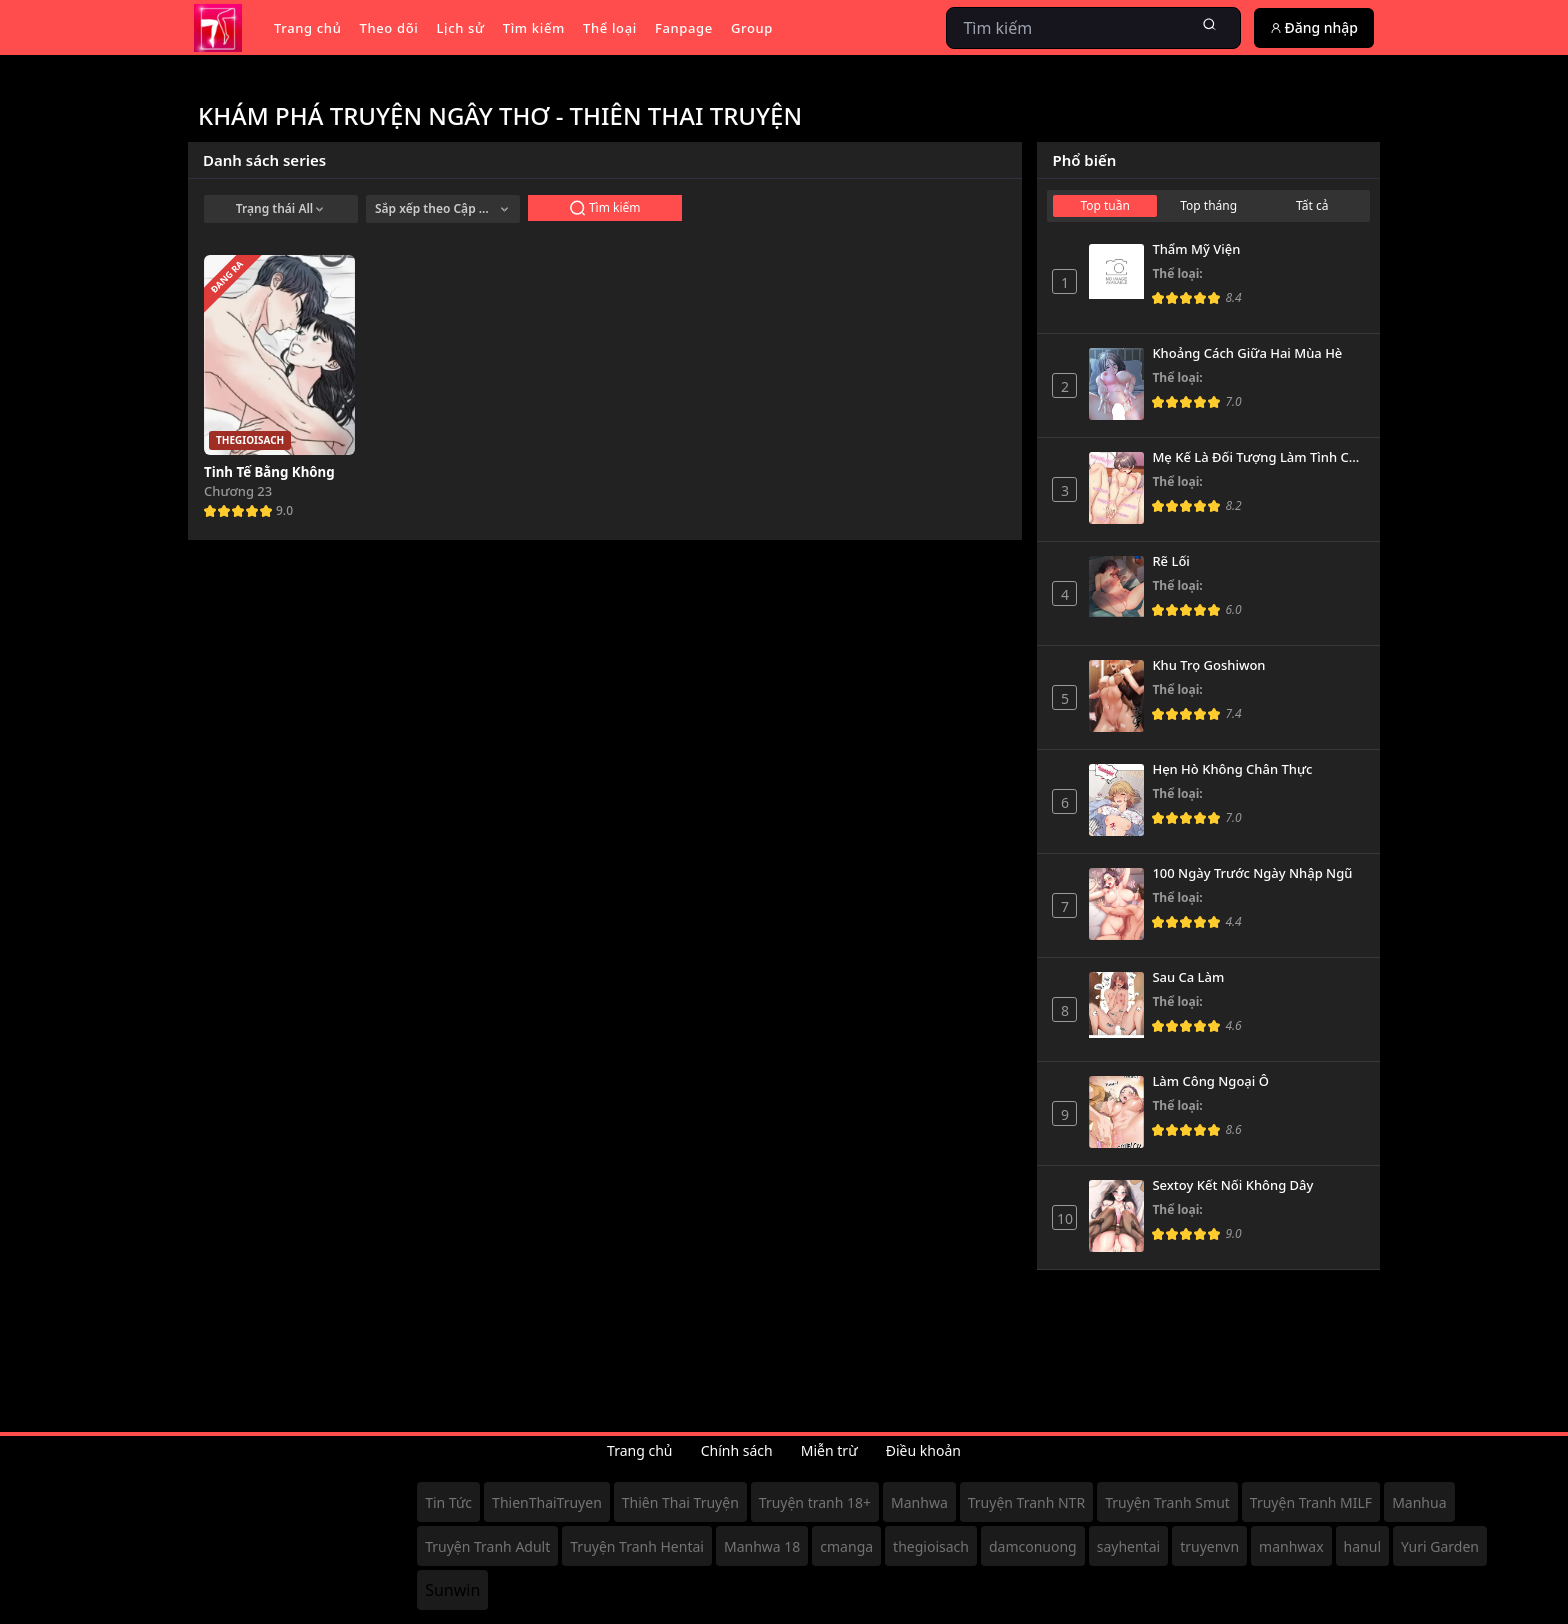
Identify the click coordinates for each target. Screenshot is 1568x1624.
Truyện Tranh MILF (1311, 1502)
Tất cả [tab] (1312, 205)
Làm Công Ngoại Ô (1210, 1082)
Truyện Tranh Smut (1167, 1502)
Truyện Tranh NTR (1026, 1502)
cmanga (846, 1546)
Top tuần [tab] (1105, 205)
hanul (1362, 1546)
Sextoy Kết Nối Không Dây (1232, 1186)
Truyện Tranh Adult (487, 1546)
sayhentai (1128, 1546)
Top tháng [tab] (1208, 205)
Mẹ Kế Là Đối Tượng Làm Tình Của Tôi (1258, 458)
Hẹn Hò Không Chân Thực (1232, 770)
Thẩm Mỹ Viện (1196, 250)
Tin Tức (448, 1502)
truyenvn (1209, 1546)
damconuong (1033, 1546)
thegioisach (931, 1546)
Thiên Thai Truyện (680, 1502)
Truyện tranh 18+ (815, 1502)
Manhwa (919, 1502)
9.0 (284, 510)
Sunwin (452, 1590)
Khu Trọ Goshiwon (1208, 666)
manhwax (1291, 1546)
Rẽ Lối (1170, 562)
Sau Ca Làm (1188, 978)
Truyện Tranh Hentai (637, 1546)
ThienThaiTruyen (547, 1502)
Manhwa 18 (762, 1546)
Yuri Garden (1440, 1546)
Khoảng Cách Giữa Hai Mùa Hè (1247, 354)
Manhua (1419, 1502)
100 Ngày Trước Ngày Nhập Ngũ (1252, 874)
